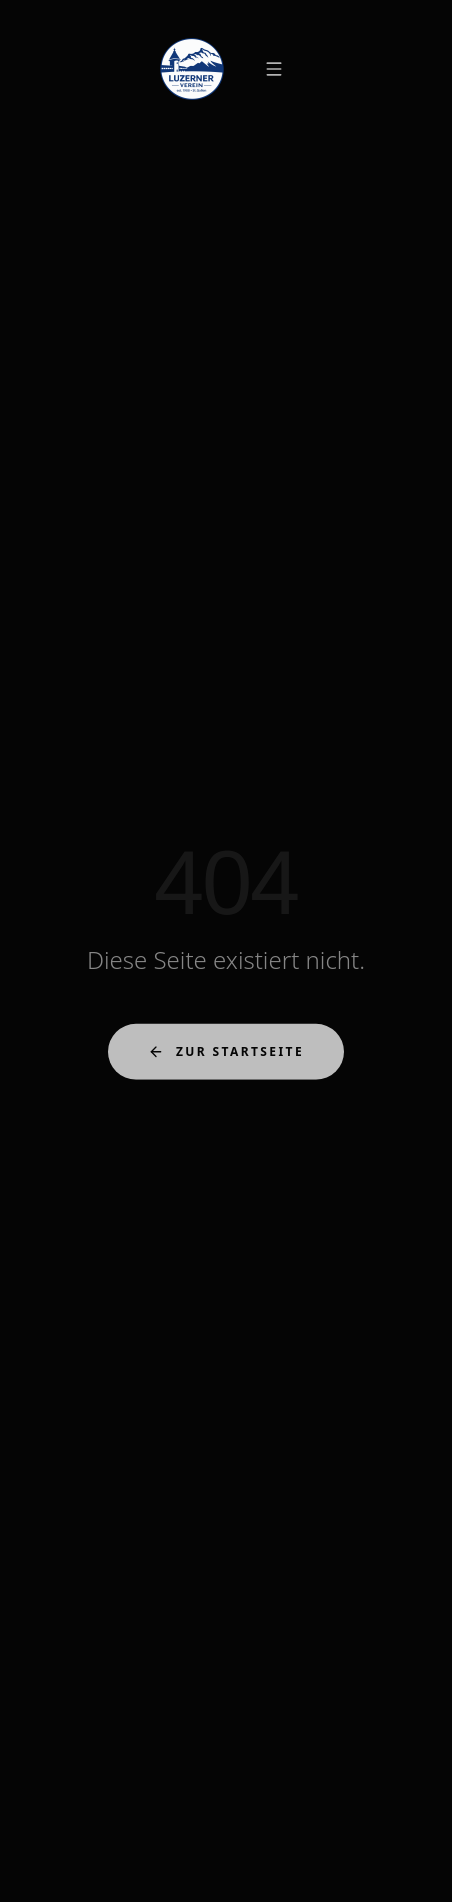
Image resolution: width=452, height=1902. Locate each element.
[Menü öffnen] (274, 69)
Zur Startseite (226, 1053)
